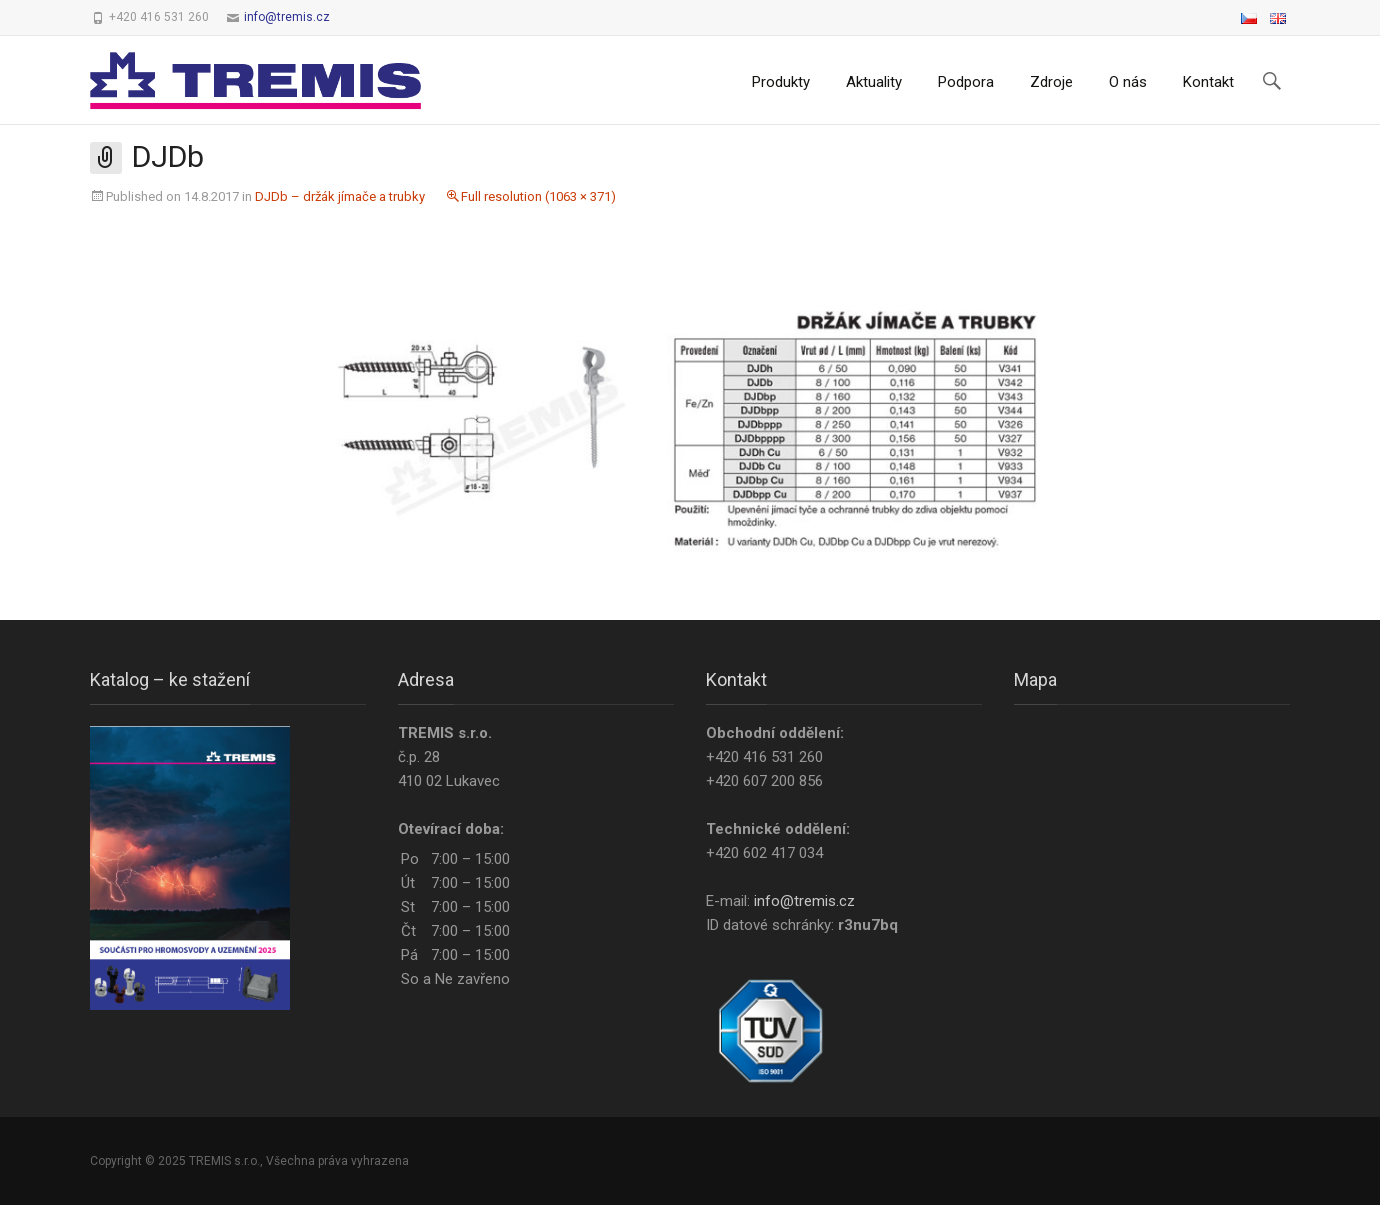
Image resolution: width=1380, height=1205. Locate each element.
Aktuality (874, 82)
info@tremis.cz (287, 17)
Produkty (781, 82)
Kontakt (1208, 82)
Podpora (966, 82)
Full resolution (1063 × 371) (538, 196)
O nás (1128, 82)
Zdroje (1051, 82)
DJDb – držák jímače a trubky (340, 196)
